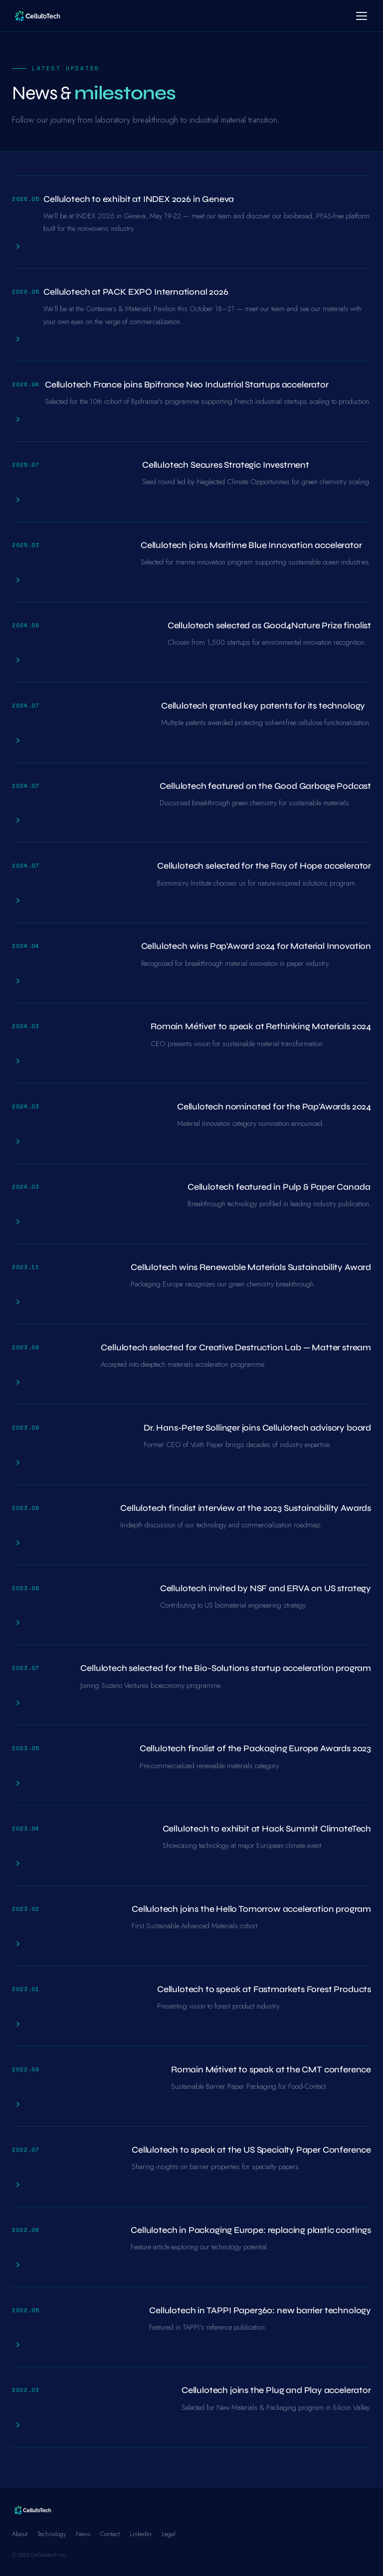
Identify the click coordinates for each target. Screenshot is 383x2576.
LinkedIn (141, 2534)
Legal (169, 2534)
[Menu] (361, 15)
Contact (110, 2534)
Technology (51, 2534)
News (83, 2534)
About (19, 2534)
